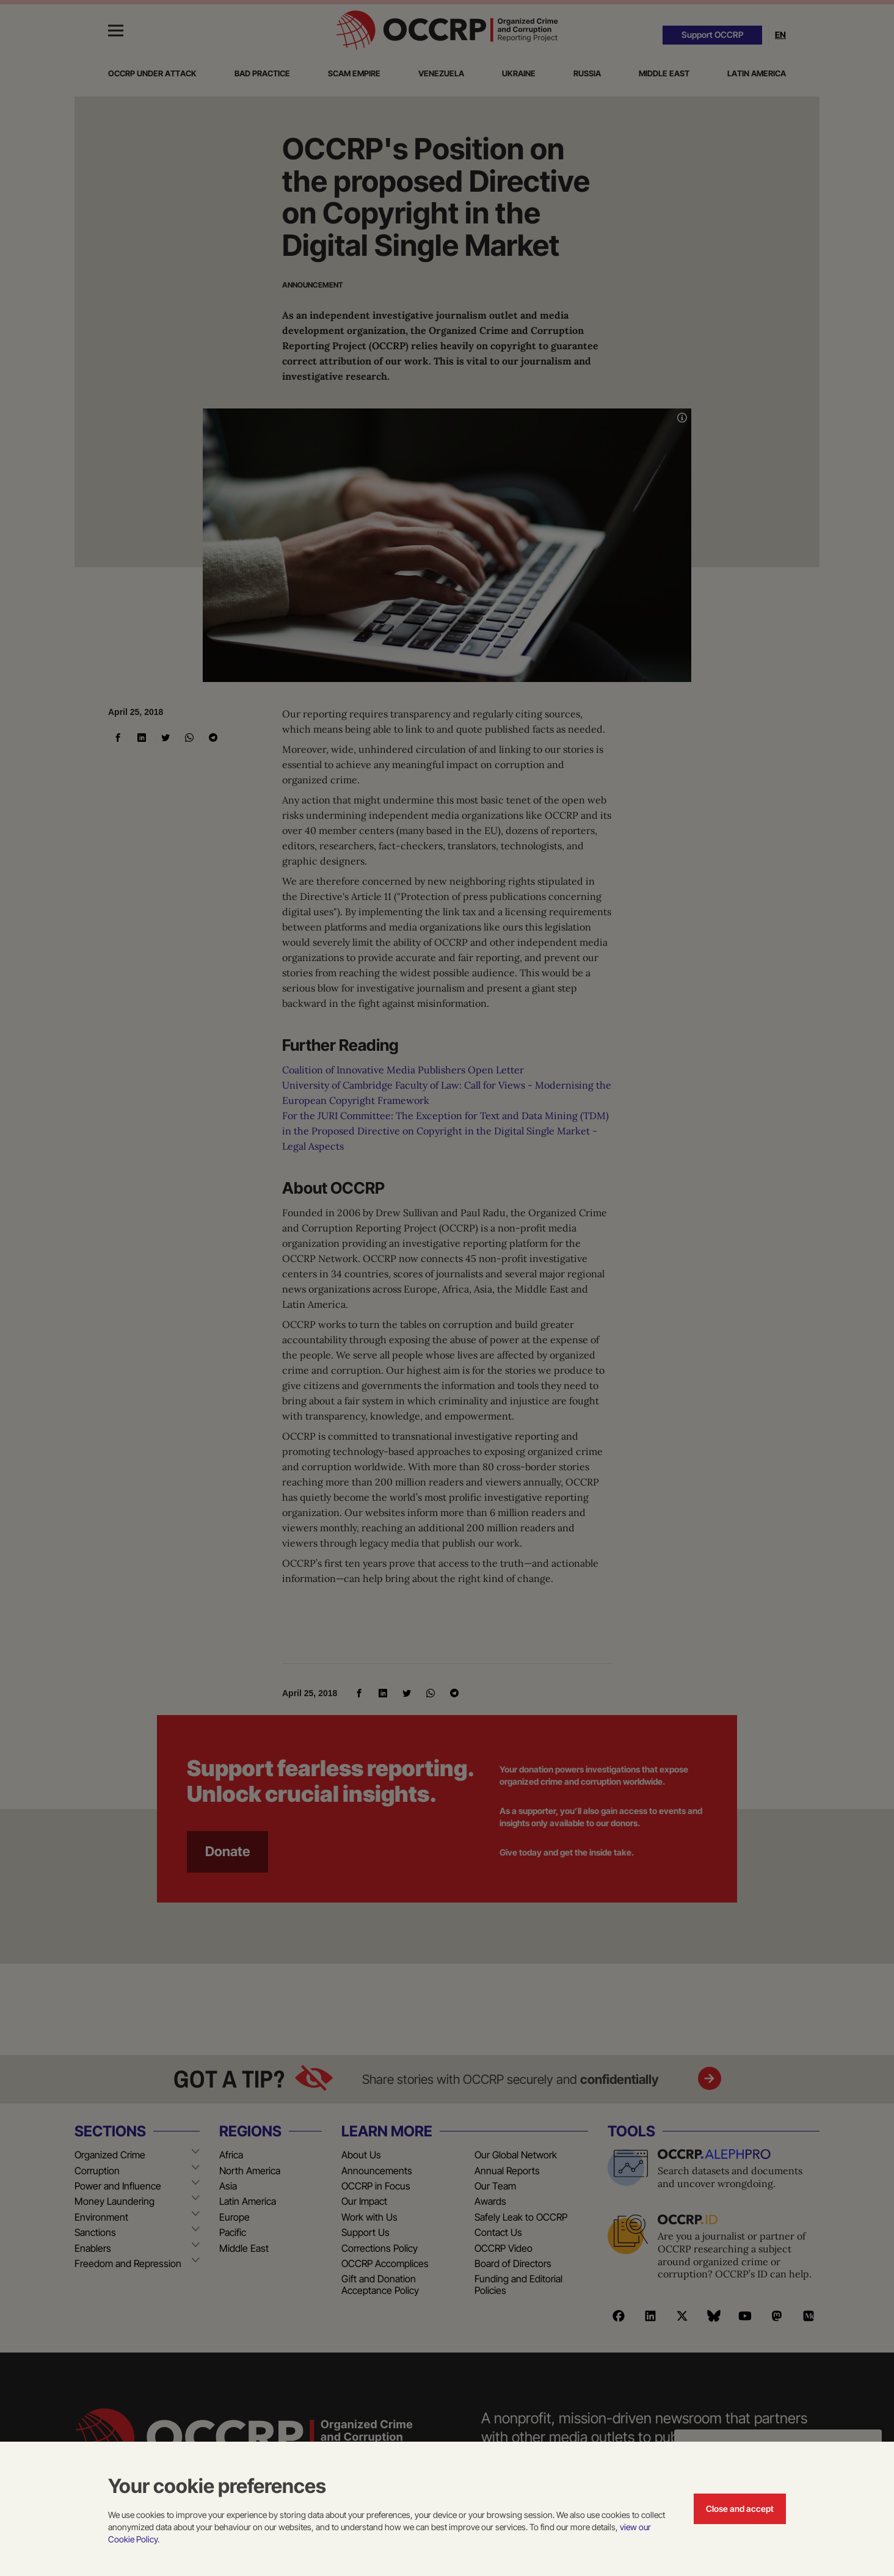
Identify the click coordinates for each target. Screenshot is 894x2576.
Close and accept (740, 2508)
